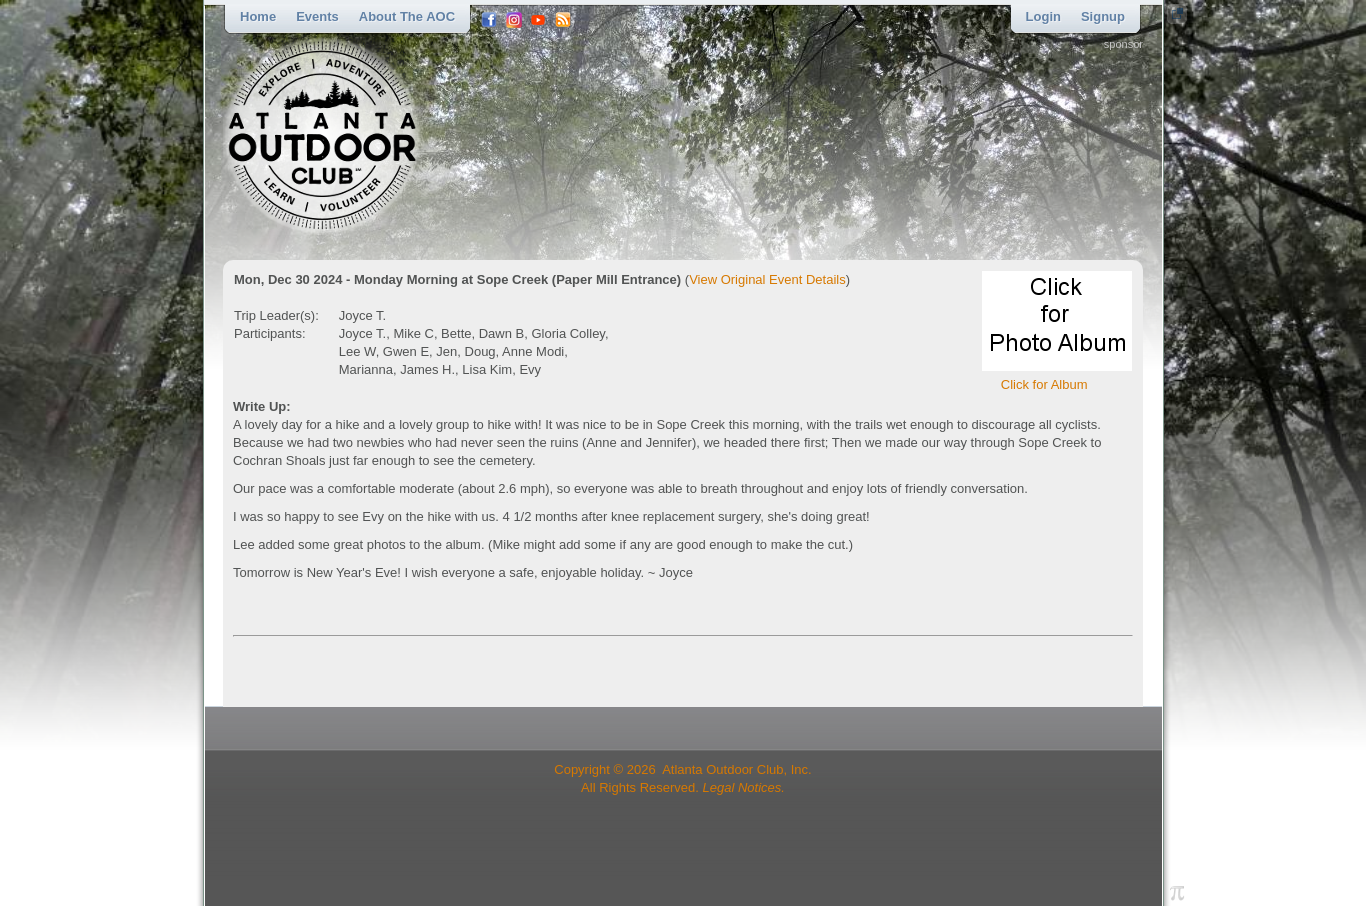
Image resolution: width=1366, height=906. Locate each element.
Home (258, 16)
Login (1043, 16)
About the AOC (407, 16)
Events (317, 16)
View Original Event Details (767, 279)
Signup (1103, 16)
